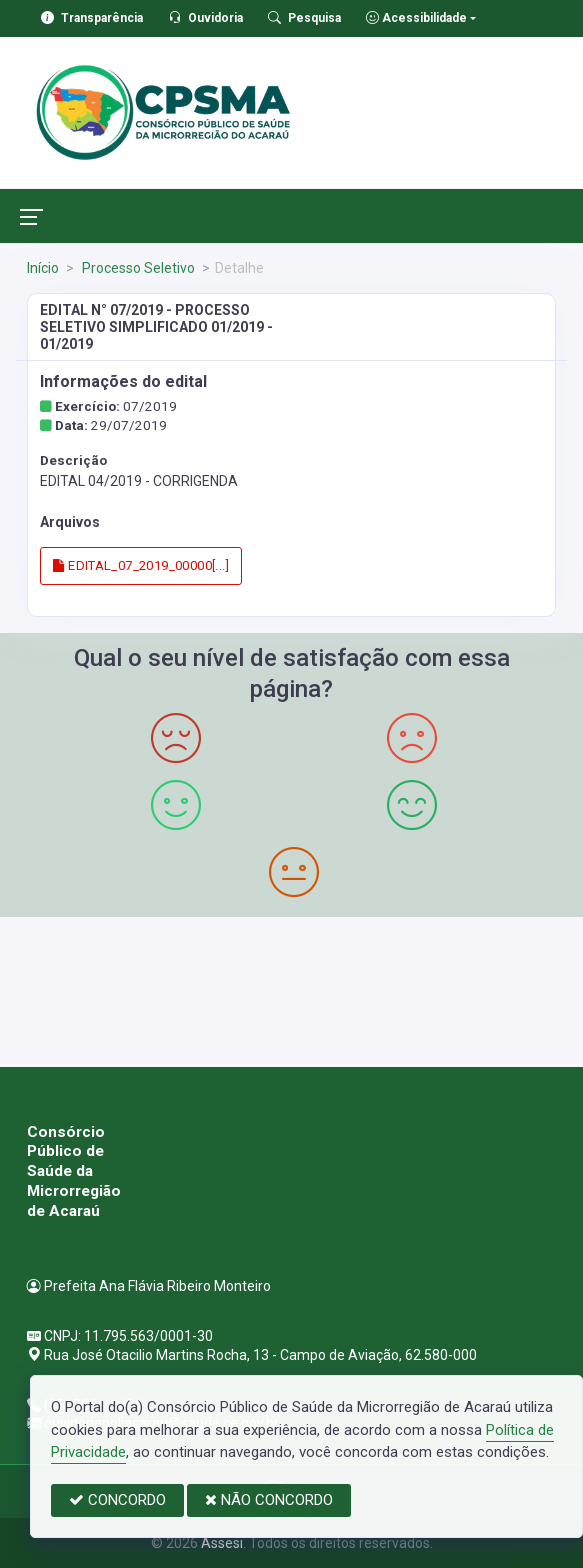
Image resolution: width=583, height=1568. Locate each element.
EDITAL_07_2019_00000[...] (141, 565)
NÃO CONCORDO (269, 1500)
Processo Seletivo (137, 268)
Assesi (222, 1543)
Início (43, 268)
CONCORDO (117, 1500)
